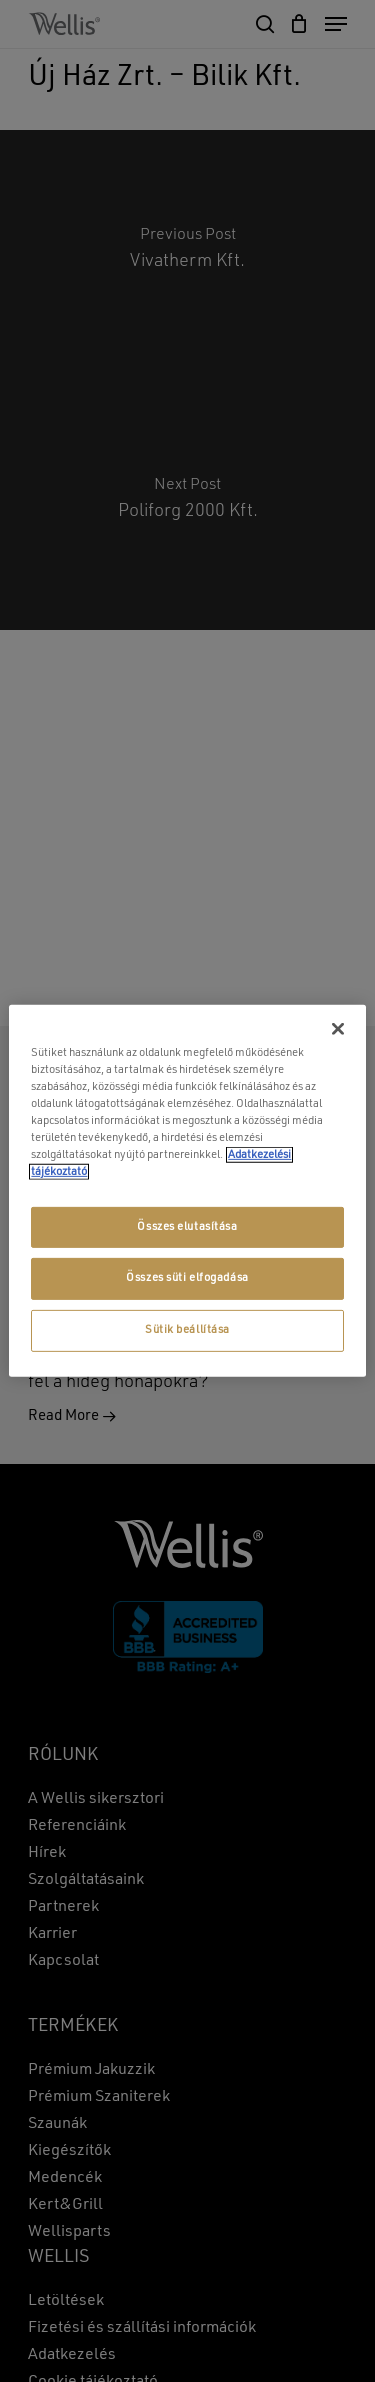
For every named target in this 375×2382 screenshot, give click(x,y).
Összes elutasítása (187, 1226)
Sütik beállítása (187, 1330)
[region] (187, 1191)
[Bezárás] (338, 1029)
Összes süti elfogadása (187, 1278)
